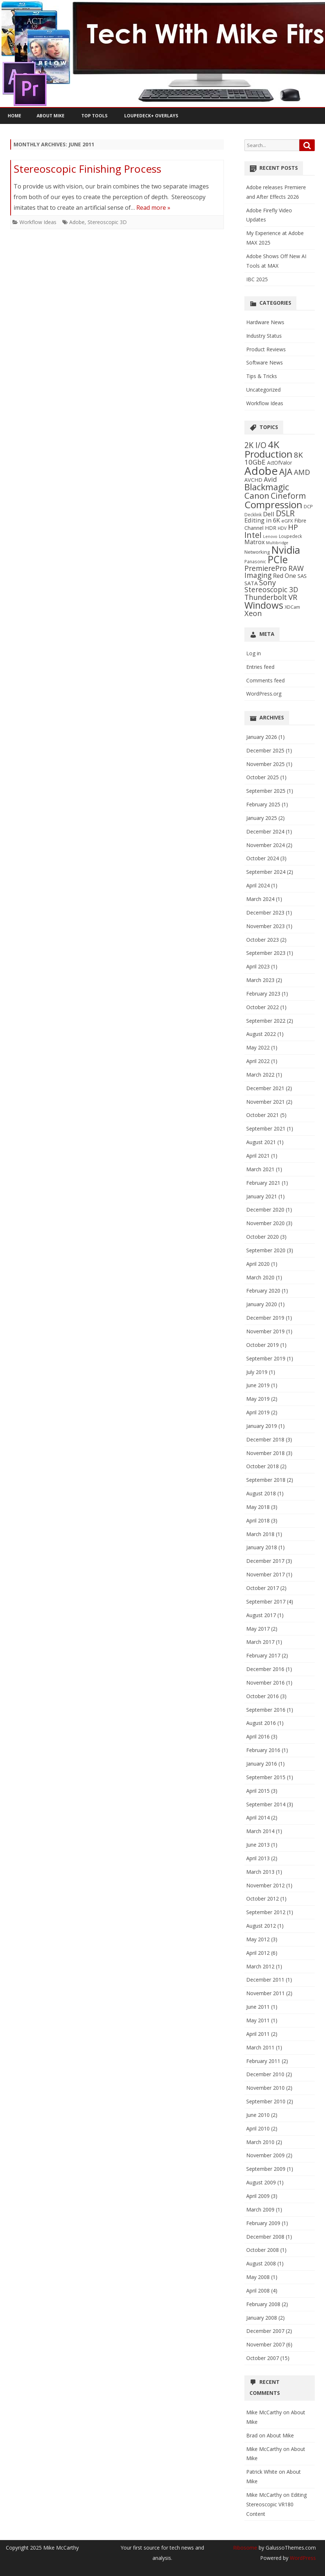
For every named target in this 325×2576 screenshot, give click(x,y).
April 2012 (258, 1952)
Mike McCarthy (264, 2412)
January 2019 (261, 1425)
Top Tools (94, 116)
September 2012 (265, 1912)
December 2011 (265, 1979)
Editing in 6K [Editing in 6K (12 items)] (262, 520)
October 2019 (262, 1344)
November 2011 (265, 1993)
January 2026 (261, 736)
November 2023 (265, 926)
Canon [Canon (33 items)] (256, 495)
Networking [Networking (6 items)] (257, 552)
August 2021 (261, 1142)
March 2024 (260, 898)
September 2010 (265, 2101)
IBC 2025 (257, 279)
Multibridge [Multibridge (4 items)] (277, 542)
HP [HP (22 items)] (293, 527)
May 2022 (258, 1047)
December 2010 (265, 2074)
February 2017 (263, 1655)
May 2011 (258, 2020)
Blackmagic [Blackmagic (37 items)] (266, 487)
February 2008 (263, 2304)
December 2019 (265, 1317)
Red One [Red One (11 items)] (284, 576)
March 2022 (260, 1074)
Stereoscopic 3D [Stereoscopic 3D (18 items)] (271, 589)
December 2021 (265, 1088)
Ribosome (245, 2547)
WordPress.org (263, 693)
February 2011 (263, 2060)
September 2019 (265, 1358)
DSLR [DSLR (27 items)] (285, 513)
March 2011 (260, 2047)
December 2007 (265, 2330)
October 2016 (262, 1696)
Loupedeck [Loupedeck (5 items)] (290, 536)
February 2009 (263, 2223)
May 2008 (258, 2276)
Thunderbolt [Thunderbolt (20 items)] (265, 597)
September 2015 (265, 1777)
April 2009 (258, 2195)
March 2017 (260, 1641)
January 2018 (261, 1547)
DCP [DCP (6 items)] (308, 506)
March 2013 (260, 1871)
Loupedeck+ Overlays (151, 116)
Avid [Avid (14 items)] (270, 479)
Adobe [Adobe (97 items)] (261, 470)
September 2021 (265, 1128)
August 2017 (261, 1615)
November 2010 (265, 2087)
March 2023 (260, 979)
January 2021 (261, 1196)
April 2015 (258, 1790)
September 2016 (265, 1709)
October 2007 (262, 2358)
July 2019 (256, 1371)
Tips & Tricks (261, 376)
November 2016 (265, 1682)
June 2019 (258, 1385)
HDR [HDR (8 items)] (270, 527)
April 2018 (258, 1520)
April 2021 (258, 1155)
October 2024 (262, 858)
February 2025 (263, 804)
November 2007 (265, 2344)
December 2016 (265, 1669)
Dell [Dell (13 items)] (268, 514)
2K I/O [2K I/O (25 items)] (255, 445)
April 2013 (258, 1858)
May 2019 (258, 1398)
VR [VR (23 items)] (292, 597)
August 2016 (261, 1722)
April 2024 (258, 885)
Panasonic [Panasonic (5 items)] (255, 561)
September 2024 (265, 871)
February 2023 (263, 993)
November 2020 (265, 1223)
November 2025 (265, 764)
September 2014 (265, 1804)
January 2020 (261, 1304)
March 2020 (260, 1277)
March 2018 (260, 1534)
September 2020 (265, 1250)
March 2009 (260, 2209)
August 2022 (261, 1033)
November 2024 (265, 845)
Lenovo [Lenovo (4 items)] (270, 536)
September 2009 (265, 2168)
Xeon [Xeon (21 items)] (253, 613)
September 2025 (265, 790)
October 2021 (262, 1114)
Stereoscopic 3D (107, 222)
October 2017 (262, 1587)
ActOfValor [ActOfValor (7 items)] (279, 462)
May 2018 (258, 1506)
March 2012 (260, 1966)
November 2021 (265, 1101)
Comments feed (265, 680)
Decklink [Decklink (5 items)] (253, 514)
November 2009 (265, 2155)
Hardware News (265, 322)
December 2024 (265, 831)
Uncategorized (263, 389)
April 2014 (258, 1817)
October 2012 (262, 1898)
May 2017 (258, 1628)
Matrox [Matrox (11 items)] (254, 542)
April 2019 (258, 1412)
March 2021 (260, 1169)
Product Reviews (266, 349)
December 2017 (265, 1560)
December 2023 (265, 912)
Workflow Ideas (37, 222)
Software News (264, 362)
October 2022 (262, 1007)
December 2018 (265, 1439)
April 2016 (258, 1736)
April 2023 (258, 966)
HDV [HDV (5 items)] (282, 528)
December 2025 (265, 750)
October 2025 (262, 777)
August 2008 (261, 2263)
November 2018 (265, 1453)
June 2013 (258, 1844)
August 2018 (261, 1493)
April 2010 (258, 2128)
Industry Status (264, 335)
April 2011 (258, 2033)
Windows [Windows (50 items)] (263, 605)
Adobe (77, 222)
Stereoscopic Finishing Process (87, 169)
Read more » (153, 208)
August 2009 (261, 2182)
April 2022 (258, 1061)
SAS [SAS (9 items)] (302, 575)
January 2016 (261, 1763)
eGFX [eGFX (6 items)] (287, 520)
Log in (253, 653)
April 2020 (258, 1263)
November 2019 (265, 1331)
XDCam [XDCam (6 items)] (292, 607)
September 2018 (265, 1479)
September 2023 (265, 952)
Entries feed (260, 666)
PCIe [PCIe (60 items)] (277, 559)
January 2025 (261, 817)
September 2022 (265, 1020)
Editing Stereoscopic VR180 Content (276, 2504)
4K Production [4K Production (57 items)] (268, 449)
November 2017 (265, 1574)
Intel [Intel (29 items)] (253, 535)
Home (14, 116)
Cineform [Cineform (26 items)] (288, 495)
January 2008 (261, 2317)
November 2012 (265, 1885)
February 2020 (263, 1290)
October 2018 (262, 1466)
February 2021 (263, 1182)
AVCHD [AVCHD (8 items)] (253, 479)
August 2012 (261, 1925)
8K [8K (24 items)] (298, 455)
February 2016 (263, 1750)
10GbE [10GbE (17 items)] (255, 461)
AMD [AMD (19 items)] (302, 472)
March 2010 (260, 2142)
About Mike (50, 116)
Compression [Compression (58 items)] (273, 504)
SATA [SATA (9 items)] (251, 583)
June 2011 (258, 2006)
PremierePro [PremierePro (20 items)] (265, 568)
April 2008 (258, 2290)
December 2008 (265, 2236)
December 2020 (265, 1209)
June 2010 (258, 2114)
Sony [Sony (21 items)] (267, 582)
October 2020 (262, 1236)
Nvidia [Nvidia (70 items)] (285, 550)
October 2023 (262, 939)
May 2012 (258, 1939)
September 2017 (265, 1601)
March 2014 (260, 1831)
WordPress (302, 2557)
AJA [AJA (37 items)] (285, 471)
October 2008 (262, 2249)
